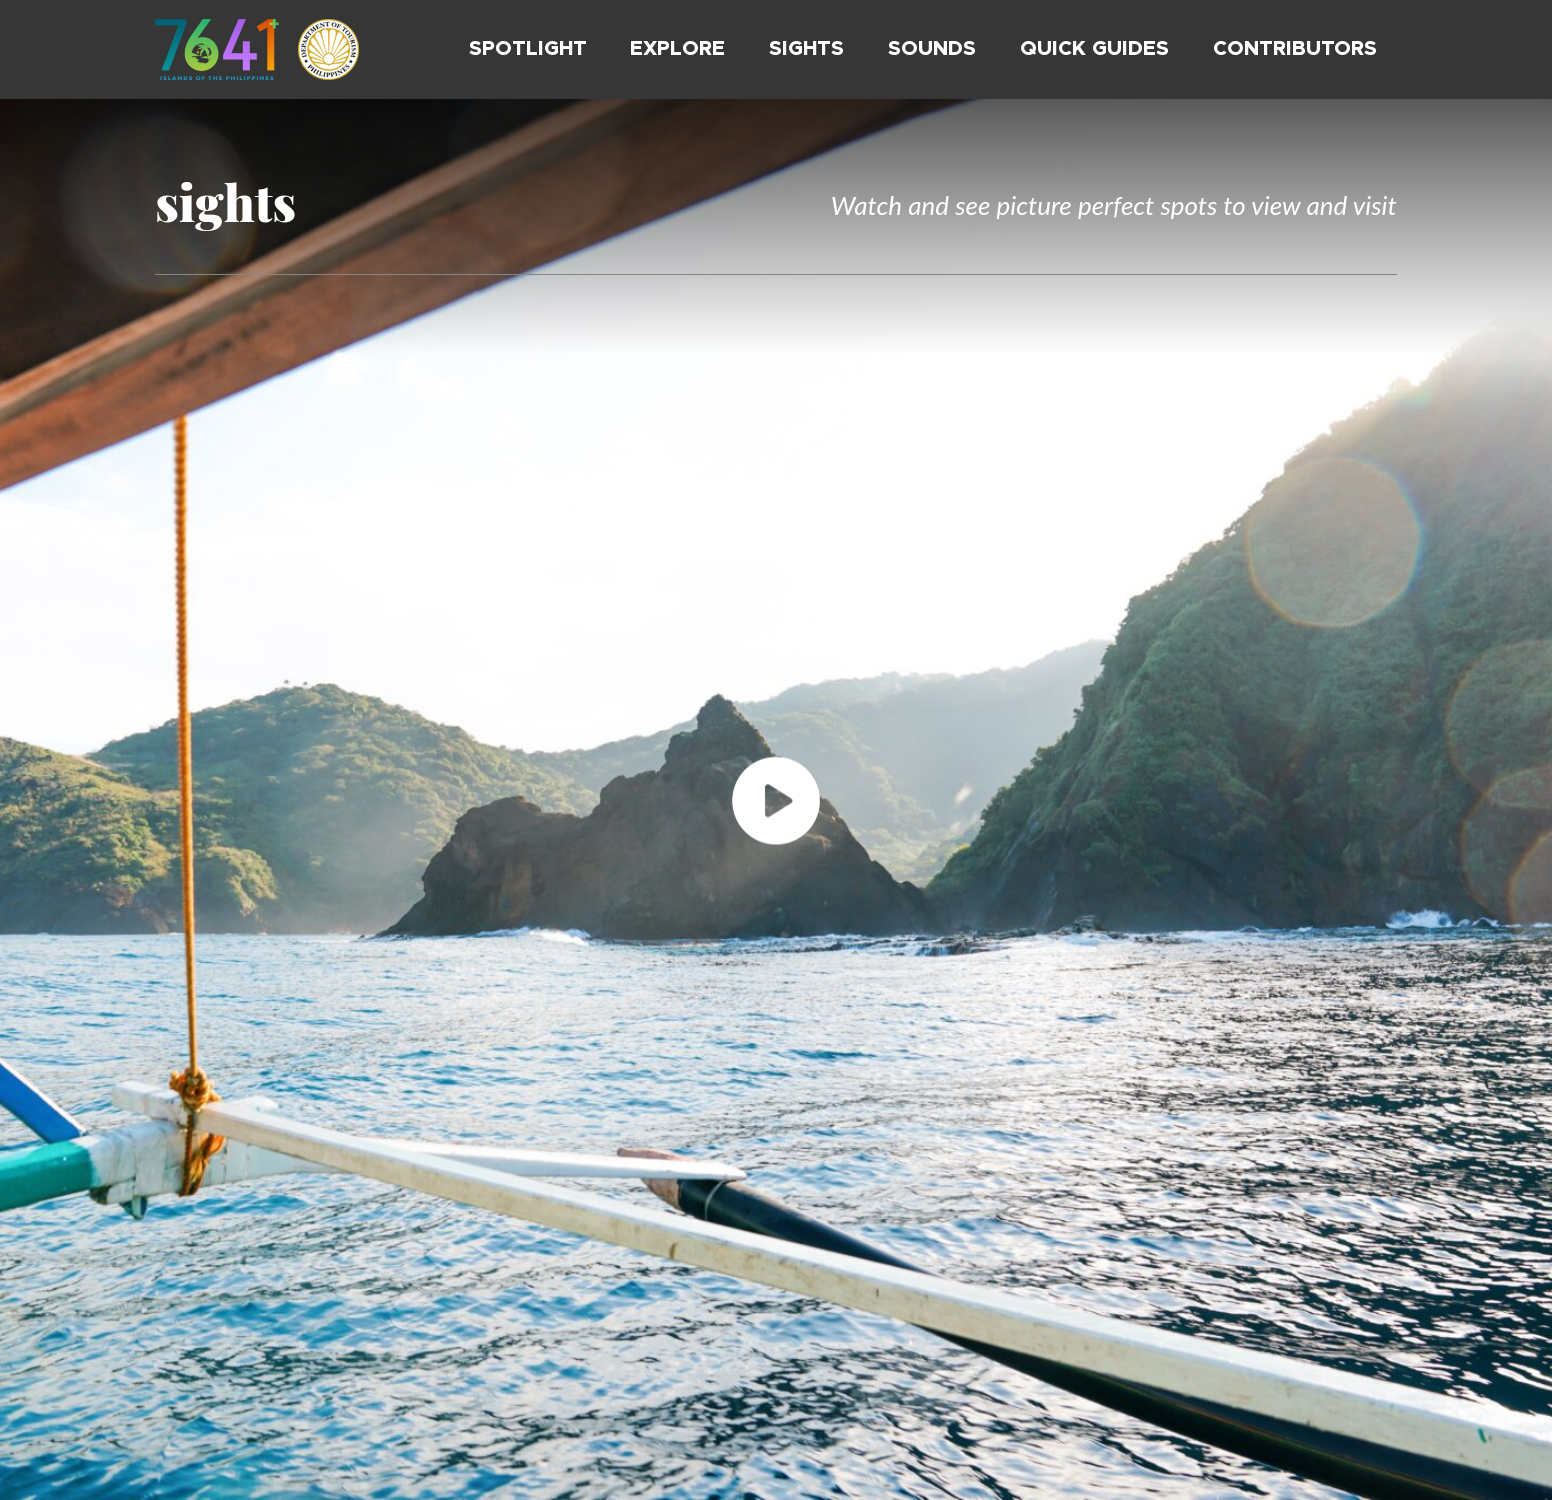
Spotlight (528, 49)
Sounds (932, 49)
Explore (677, 49)
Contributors (1295, 49)
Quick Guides (1094, 49)
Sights (806, 49)
